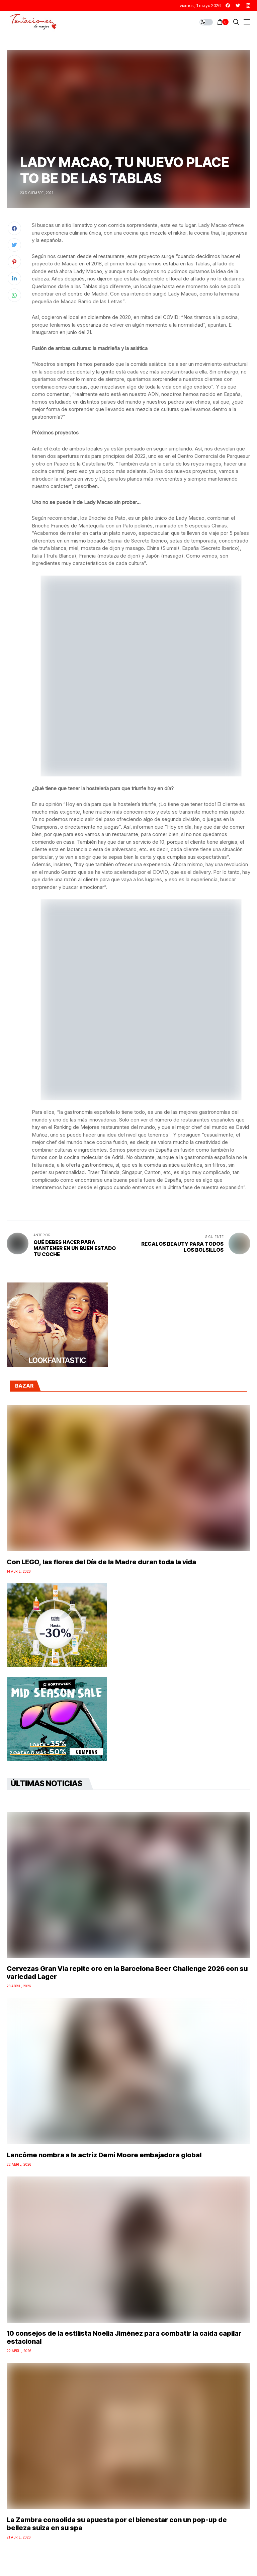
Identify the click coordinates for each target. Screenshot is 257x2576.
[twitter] (238, 5)
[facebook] (228, 5)
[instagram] (248, 5)
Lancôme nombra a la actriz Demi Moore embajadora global (104, 2155)
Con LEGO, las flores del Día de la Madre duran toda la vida (101, 1562)
